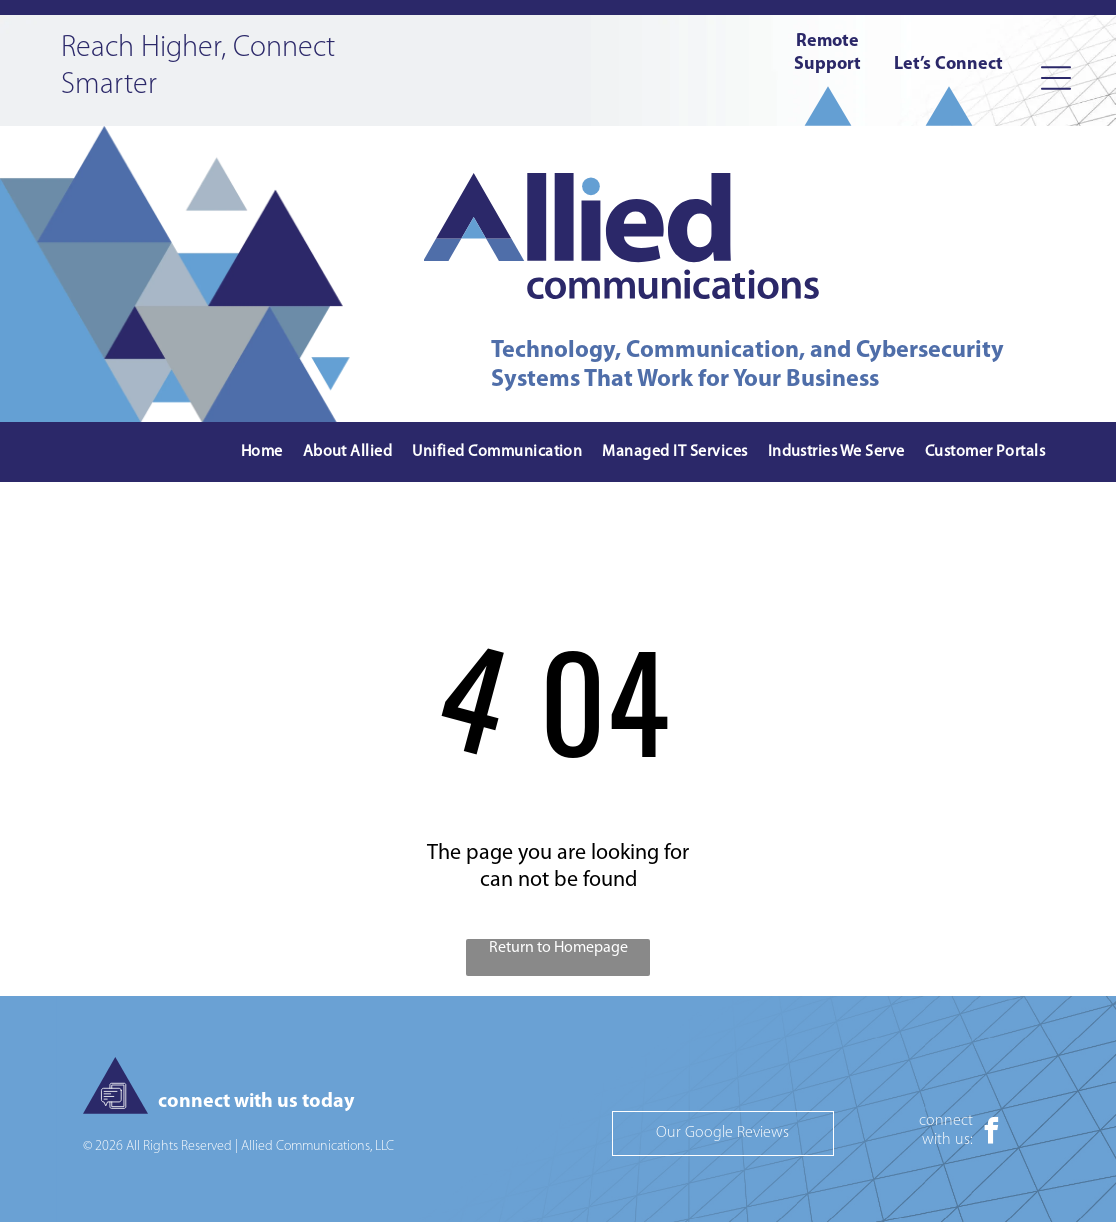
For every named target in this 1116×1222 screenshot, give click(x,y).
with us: (947, 1140)
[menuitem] (262, 452)
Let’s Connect (948, 64)
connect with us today (256, 1102)
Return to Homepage (558, 948)
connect (946, 1121)
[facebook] (991, 1133)
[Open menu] (1056, 78)
